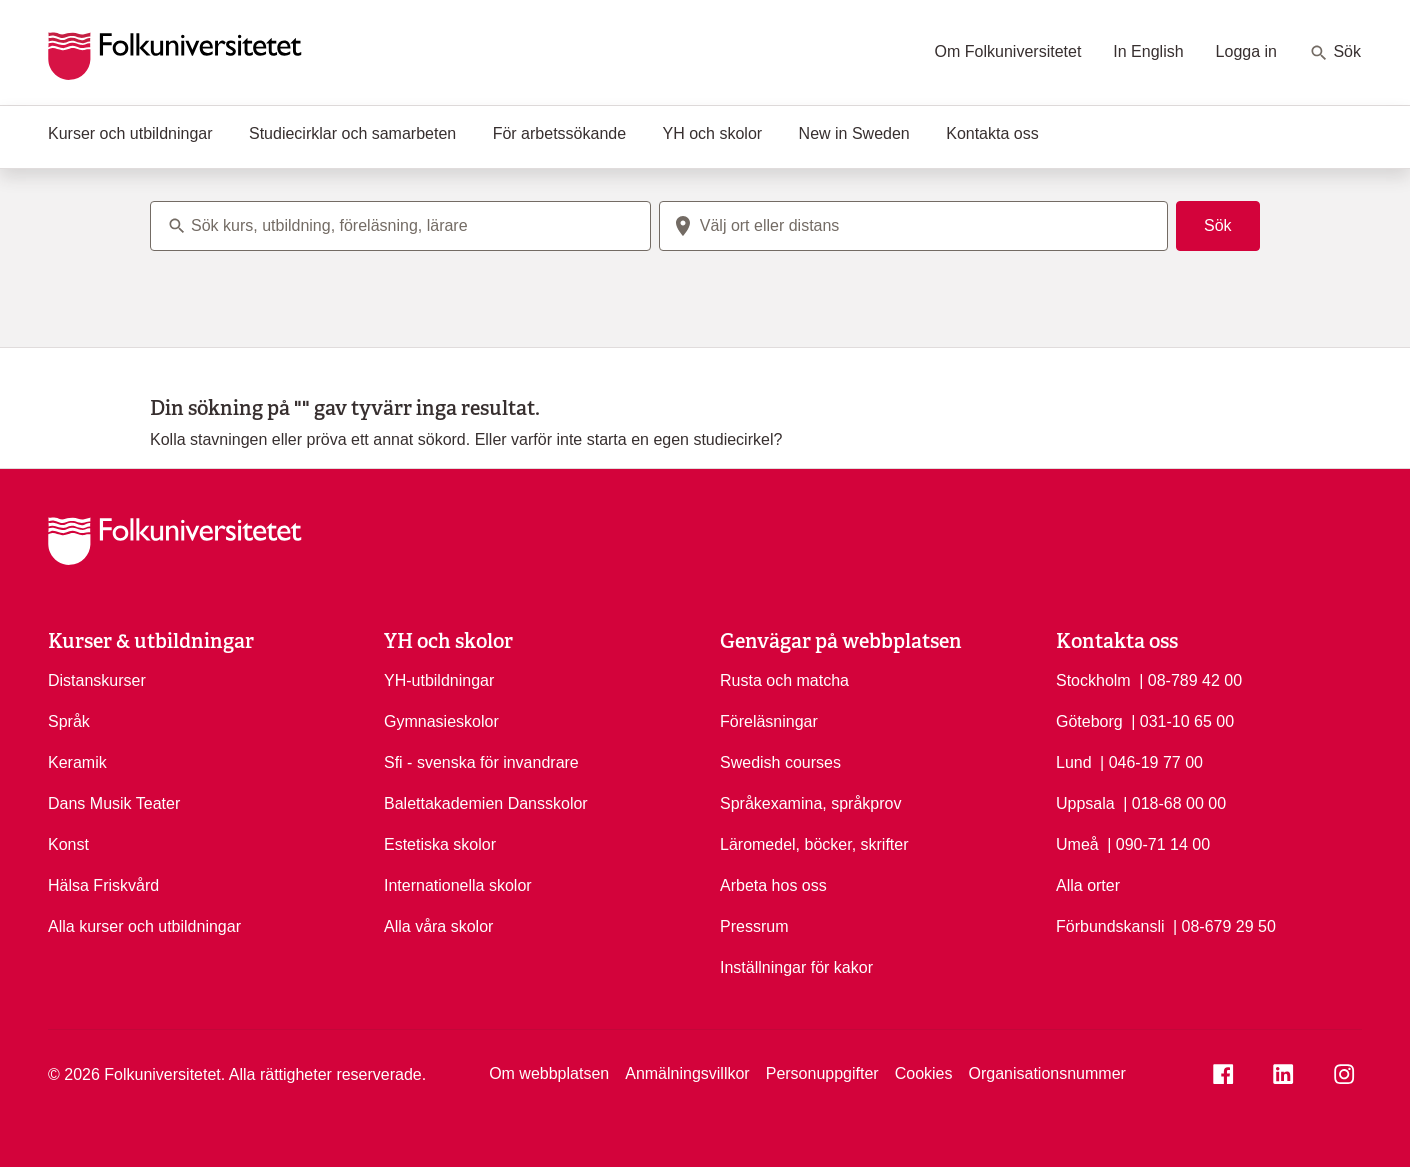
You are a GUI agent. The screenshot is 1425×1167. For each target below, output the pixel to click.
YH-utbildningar (439, 680)
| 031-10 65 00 (1182, 720)
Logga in (1246, 51)
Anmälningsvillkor (687, 1073)
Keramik (77, 762)
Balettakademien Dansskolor (486, 803)
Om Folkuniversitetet (1008, 51)
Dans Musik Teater (114, 803)
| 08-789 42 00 (1190, 679)
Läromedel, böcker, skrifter (814, 844)
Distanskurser (97, 680)
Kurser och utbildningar (130, 133)
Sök (1335, 53)
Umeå (1077, 844)
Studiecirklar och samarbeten (352, 133)
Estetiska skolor (440, 844)
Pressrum (754, 926)
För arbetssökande (559, 133)
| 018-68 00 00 (1174, 802)
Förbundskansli (1110, 926)
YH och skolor (713, 133)
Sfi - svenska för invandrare (481, 762)
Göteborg (1089, 721)
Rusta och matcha (784, 680)
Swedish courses (780, 762)
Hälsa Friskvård (103, 885)
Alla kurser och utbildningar (144, 926)
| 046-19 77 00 (1151, 761)
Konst (68, 844)
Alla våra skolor (438, 926)
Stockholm (1093, 680)
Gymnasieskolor (441, 721)
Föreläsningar (769, 721)
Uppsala (1085, 803)
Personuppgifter (822, 1073)
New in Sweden (854, 133)
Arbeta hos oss (773, 885)
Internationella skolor (458, 885)
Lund (1074, 762)
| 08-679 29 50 (1224, 925)
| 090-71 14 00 (1158, 843)
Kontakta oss (992, 133)
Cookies (924, 1073)
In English (1148, 51)
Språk (69, 721)
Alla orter (1088, 885)
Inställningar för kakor (796, 967)
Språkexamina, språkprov (810, 803)
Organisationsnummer (1046, 1073)
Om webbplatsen (549, 1073)
